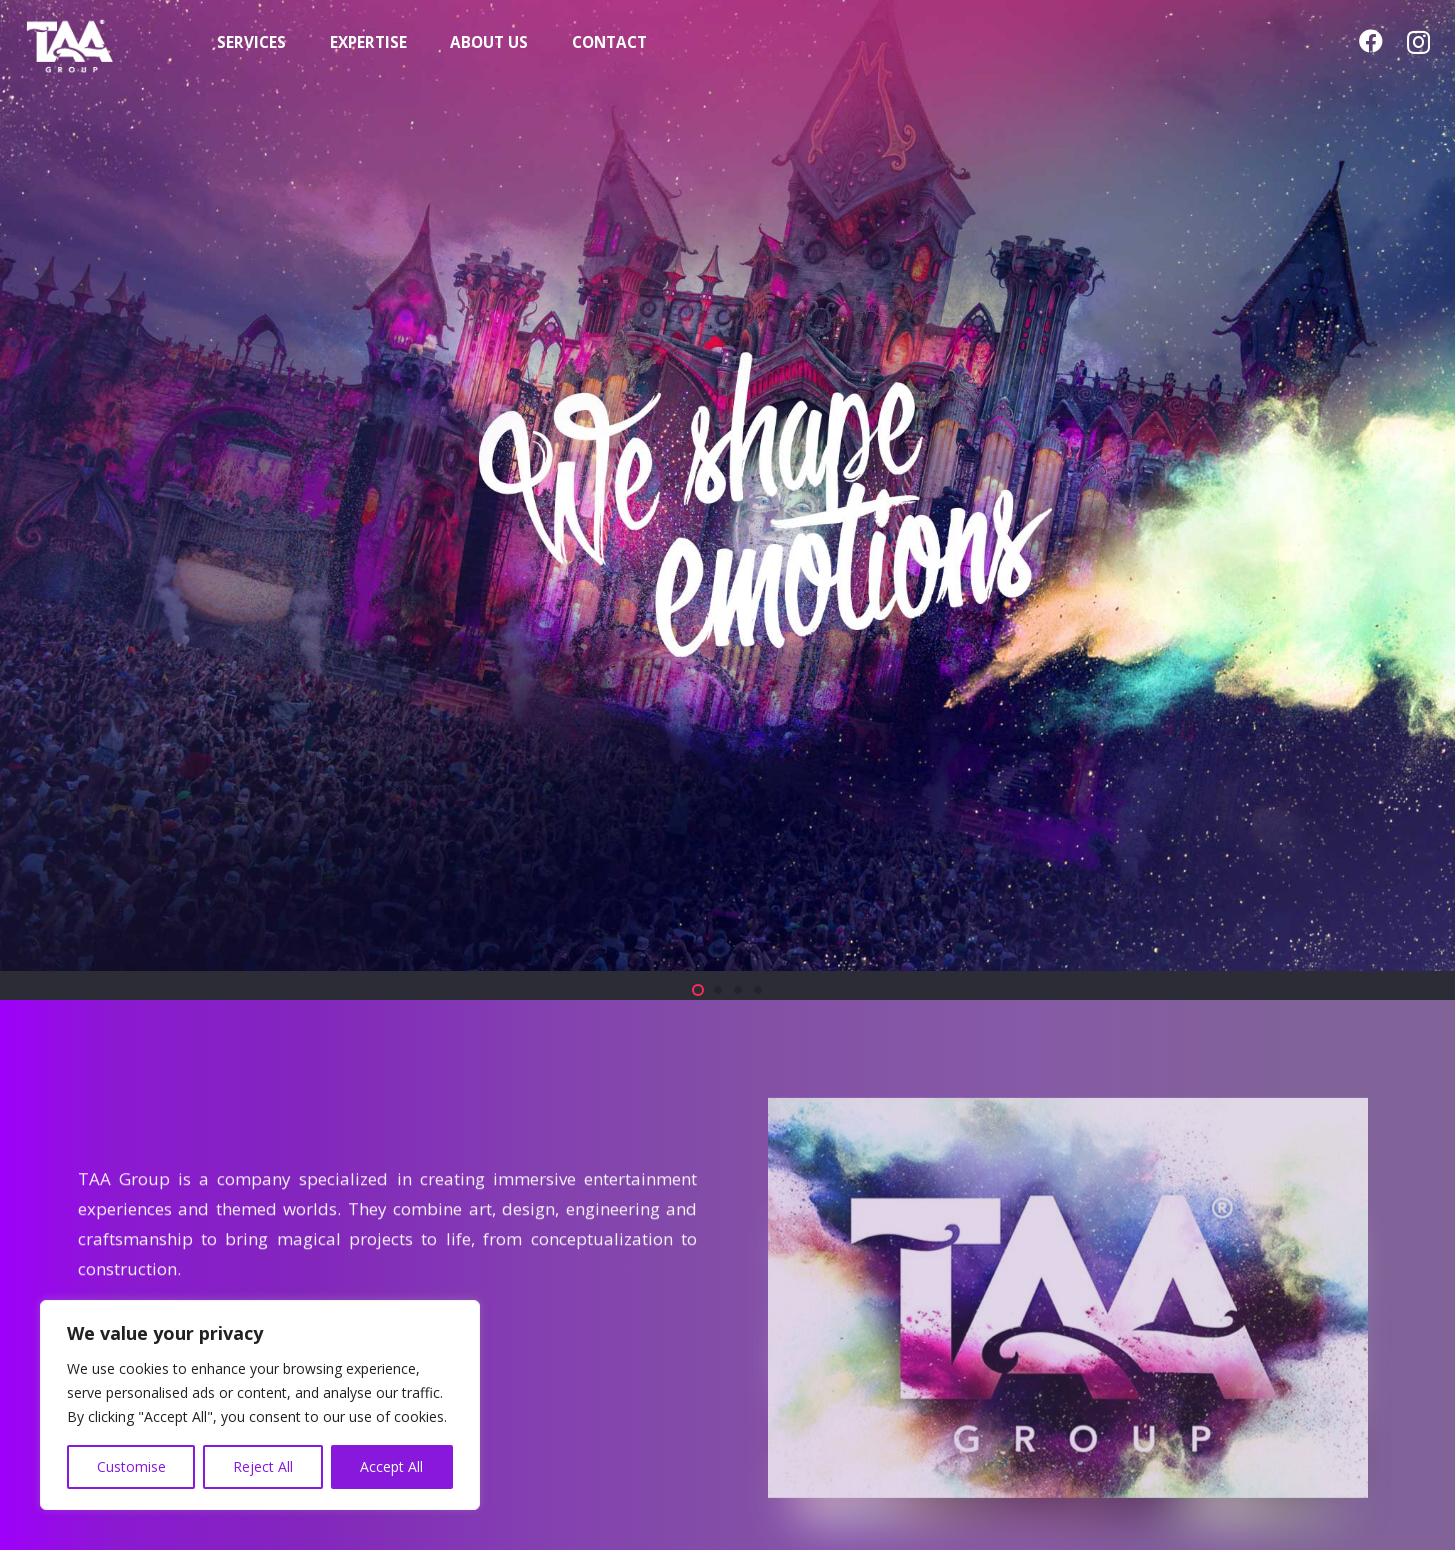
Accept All (391, 1466)
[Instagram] (1418, 42)
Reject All (263, 1466)
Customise (131, 1466)
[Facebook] (1371, 41)
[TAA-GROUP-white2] (99, 43)
